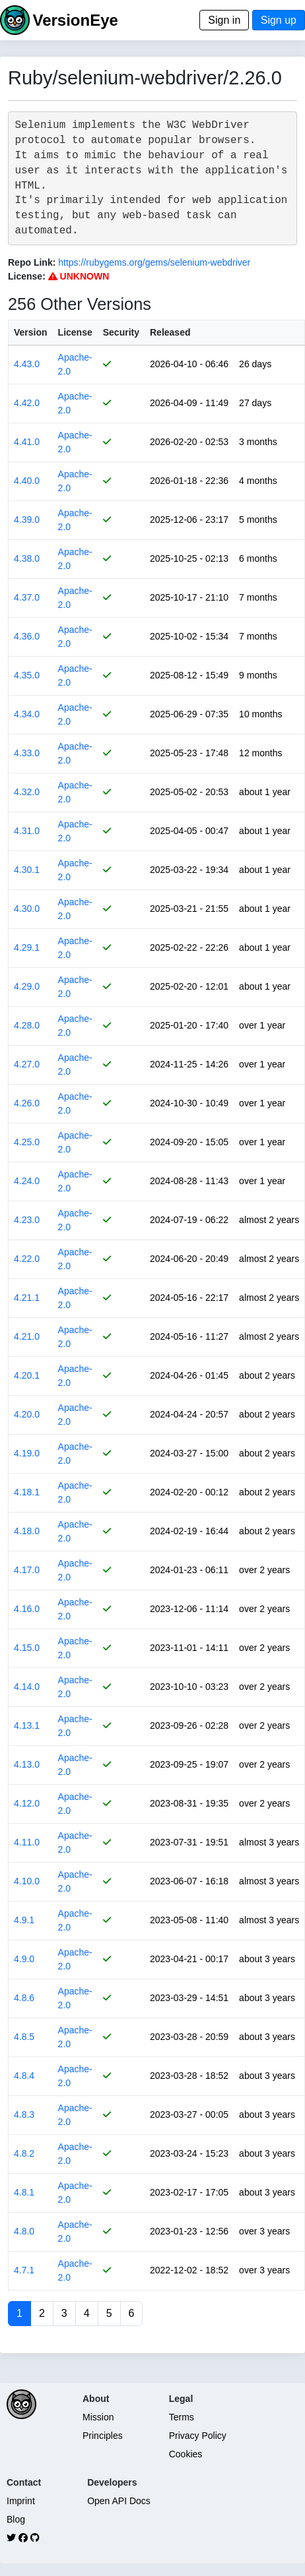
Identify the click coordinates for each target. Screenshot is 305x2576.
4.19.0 (27, 1453)
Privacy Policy (197, 2435)
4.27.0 (27, 1064)
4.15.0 (27, 1647)
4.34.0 (27, 714)
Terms (181, 2417)
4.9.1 (24, 1920)
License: (27, 276)
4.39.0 (27, 519)
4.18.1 (27, 1492)
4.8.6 (24, 1997)
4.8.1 (24, 2192)
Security (121, 332)
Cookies (186, 2454)
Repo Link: (31, 262)
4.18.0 (27, 1531)
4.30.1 (27, 869)
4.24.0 (27, 1181)
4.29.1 (27, 947)
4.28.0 (27, 1025)
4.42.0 (27, 403)
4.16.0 (27, 1608)
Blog (16, 2519)
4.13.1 (27, 1725)
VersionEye (75, 20)
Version (31, 332)
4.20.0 (27, 1414)
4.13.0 (27, 1764)
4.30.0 (27, 908)
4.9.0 (24, 1959)
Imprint (21, 2501)
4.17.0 (27, 1570)
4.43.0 (27, 364)
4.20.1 (27, 1375)
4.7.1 (24, 2270)
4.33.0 (27, 753)
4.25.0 (27, 1142)
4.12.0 (27, 1803)
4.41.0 (27, 441)
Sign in (224, 20)
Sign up (278, 20)
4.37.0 (27, 597)
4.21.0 (27, 1336)
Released (170, 332)
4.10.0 (27, 1881)
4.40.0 (27, 480)
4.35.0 (27, 675)
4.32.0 (27, 792)
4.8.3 (24, 2114)
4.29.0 (27, 986)
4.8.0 (24, 2231)
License (75, 332)
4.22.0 (27, 1258)
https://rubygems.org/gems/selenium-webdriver (154, 262)
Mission (98, 2417)
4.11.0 (27, 1842)
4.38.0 (27, 558)
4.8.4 (24, 2075)
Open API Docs (119, 2501)
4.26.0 (27, 1103)
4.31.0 (27, 830)
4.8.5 (24, 2036)
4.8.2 (24, 2153)
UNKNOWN (79, 276)
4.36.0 (27, 636)
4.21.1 (27, 1297)
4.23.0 (27, 1219)
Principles (103, 2435)
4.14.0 (27, 1686)
